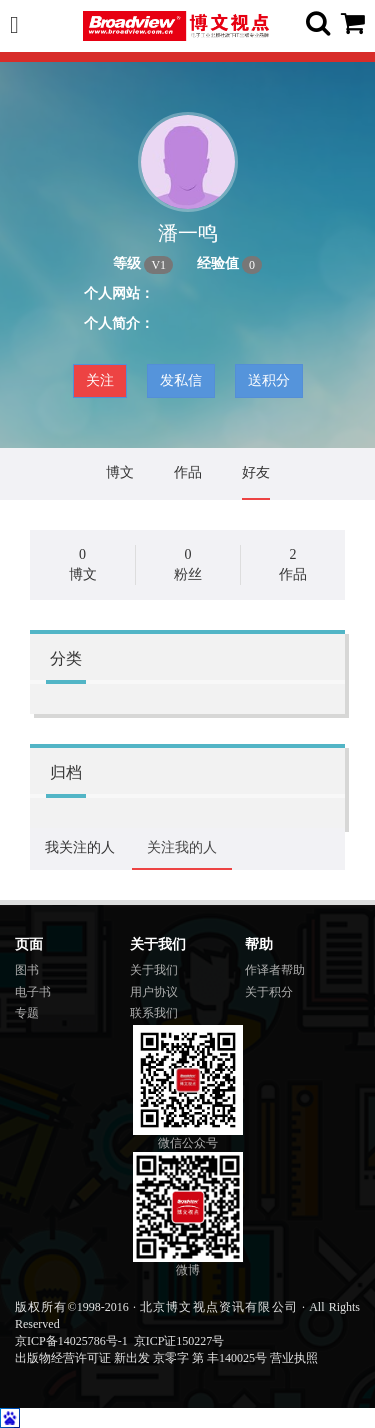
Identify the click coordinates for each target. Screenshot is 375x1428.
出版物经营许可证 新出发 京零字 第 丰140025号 (141, 1358)
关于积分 (269, 992)
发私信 (181, 380)
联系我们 (154, 1013)
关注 (100, 380)
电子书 (33, 992)
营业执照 (294, 1358)
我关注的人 (80, 847)
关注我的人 (182, 847)
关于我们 (154, 970)
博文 (120, 472)
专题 (27, 1013)
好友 (256, 472)
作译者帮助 (275, 970)
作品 (188, 472)
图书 (27, 970)
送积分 (269, 380)
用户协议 (154, 992)
